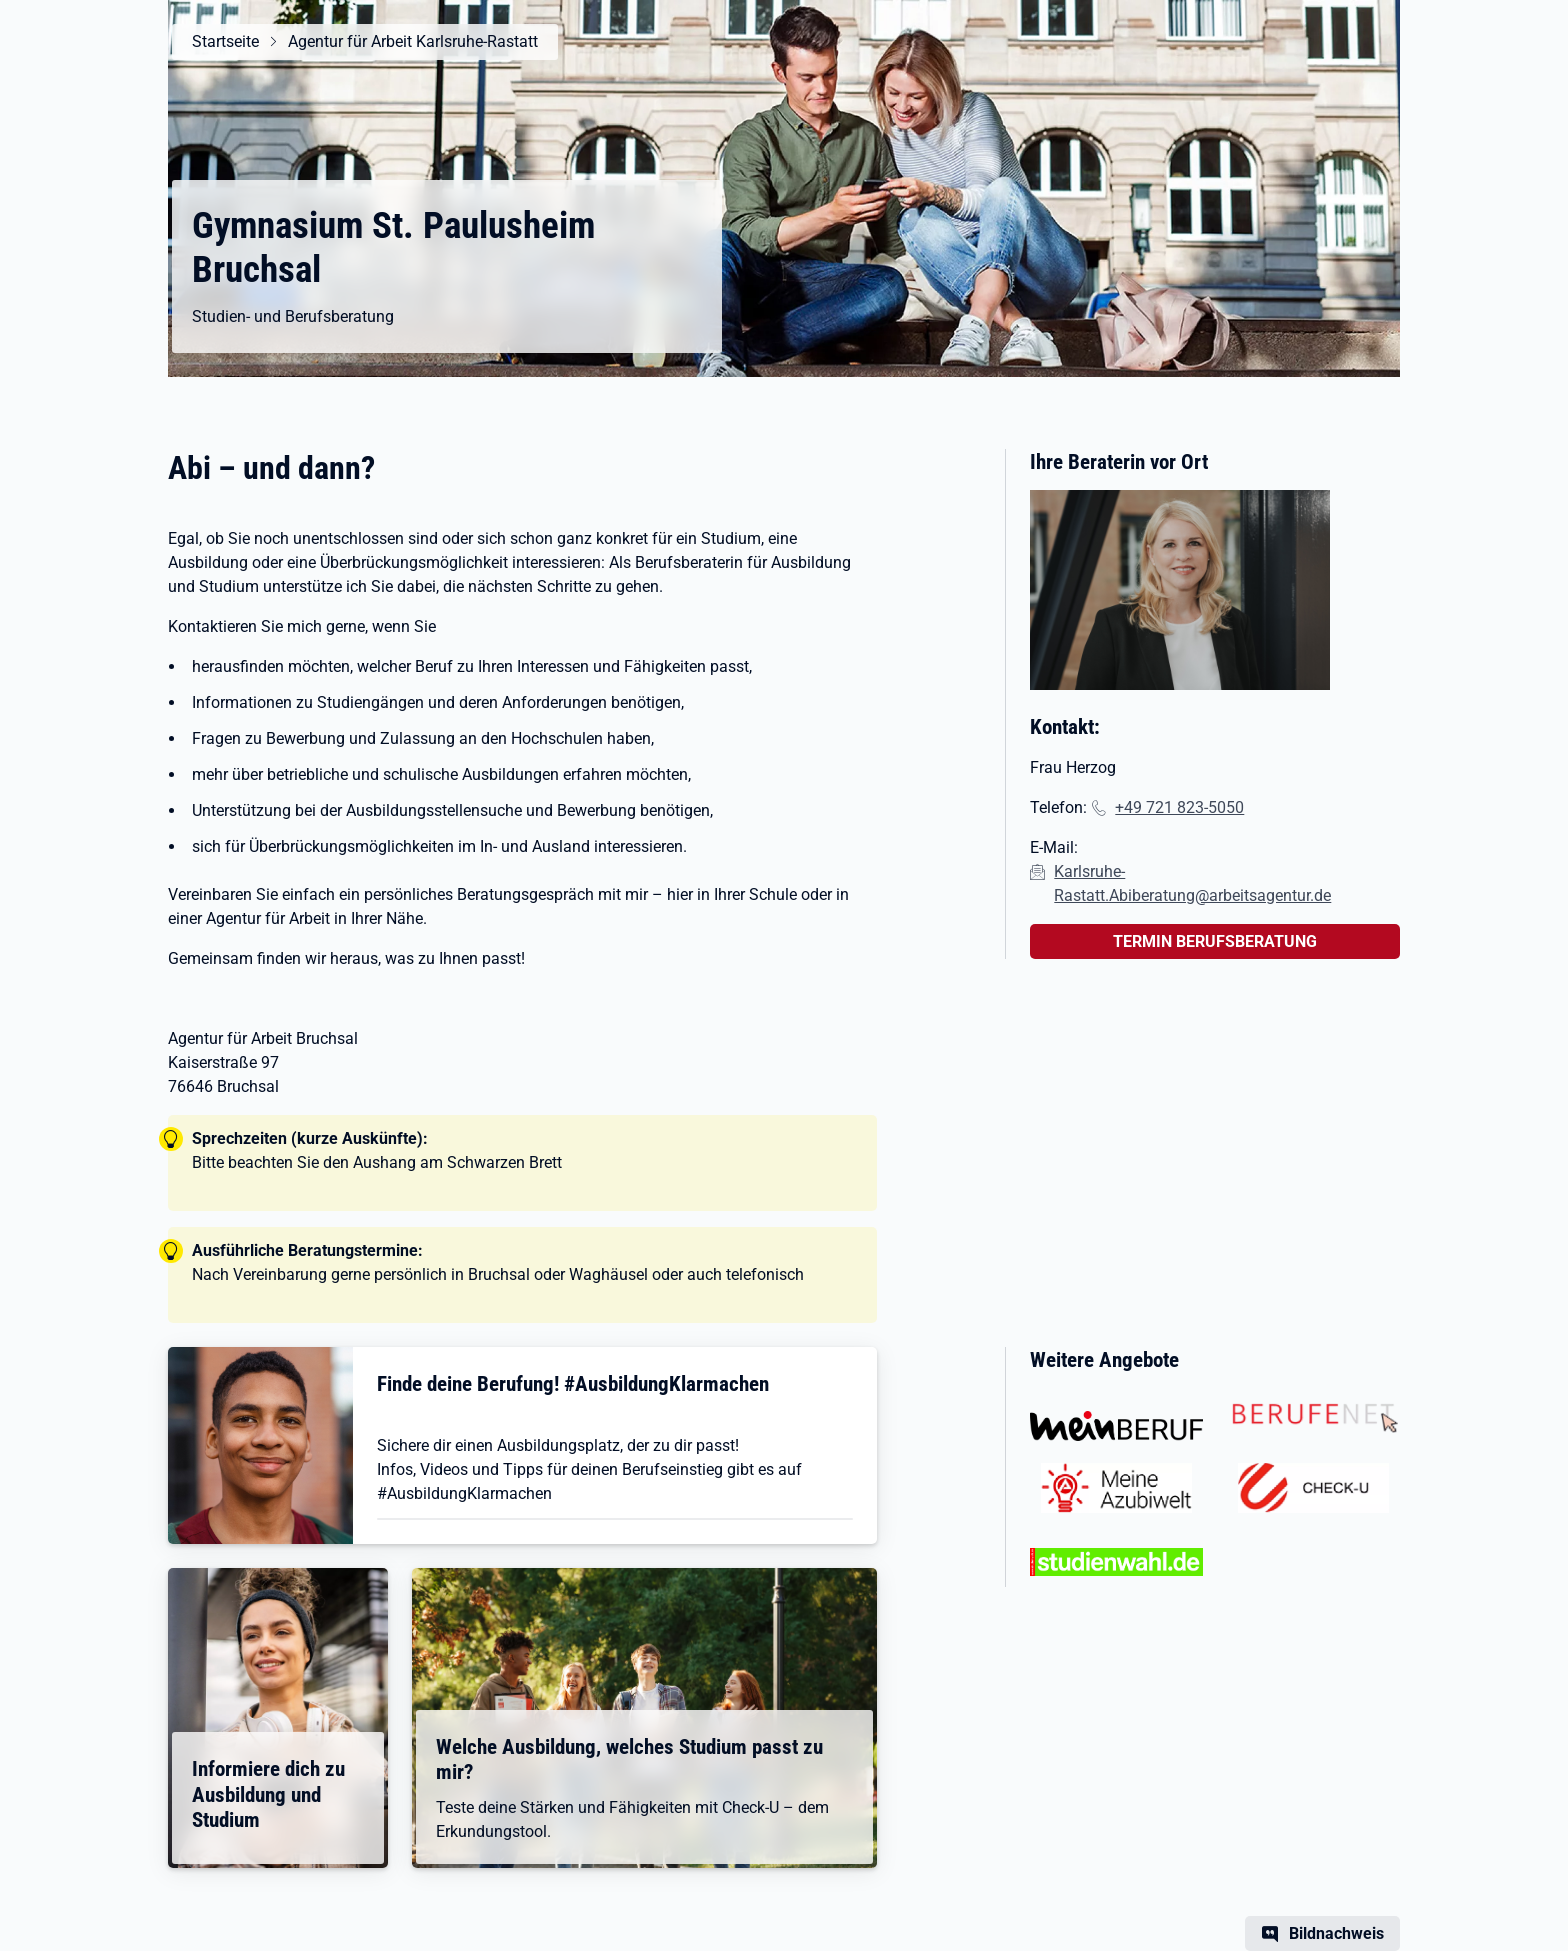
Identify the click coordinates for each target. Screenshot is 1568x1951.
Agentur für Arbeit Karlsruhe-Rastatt (413, 41)
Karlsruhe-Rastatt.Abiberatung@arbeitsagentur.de (1192, 883)
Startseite (225, 41)
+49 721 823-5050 (1179, 807)
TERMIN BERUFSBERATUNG (1215, 941)
